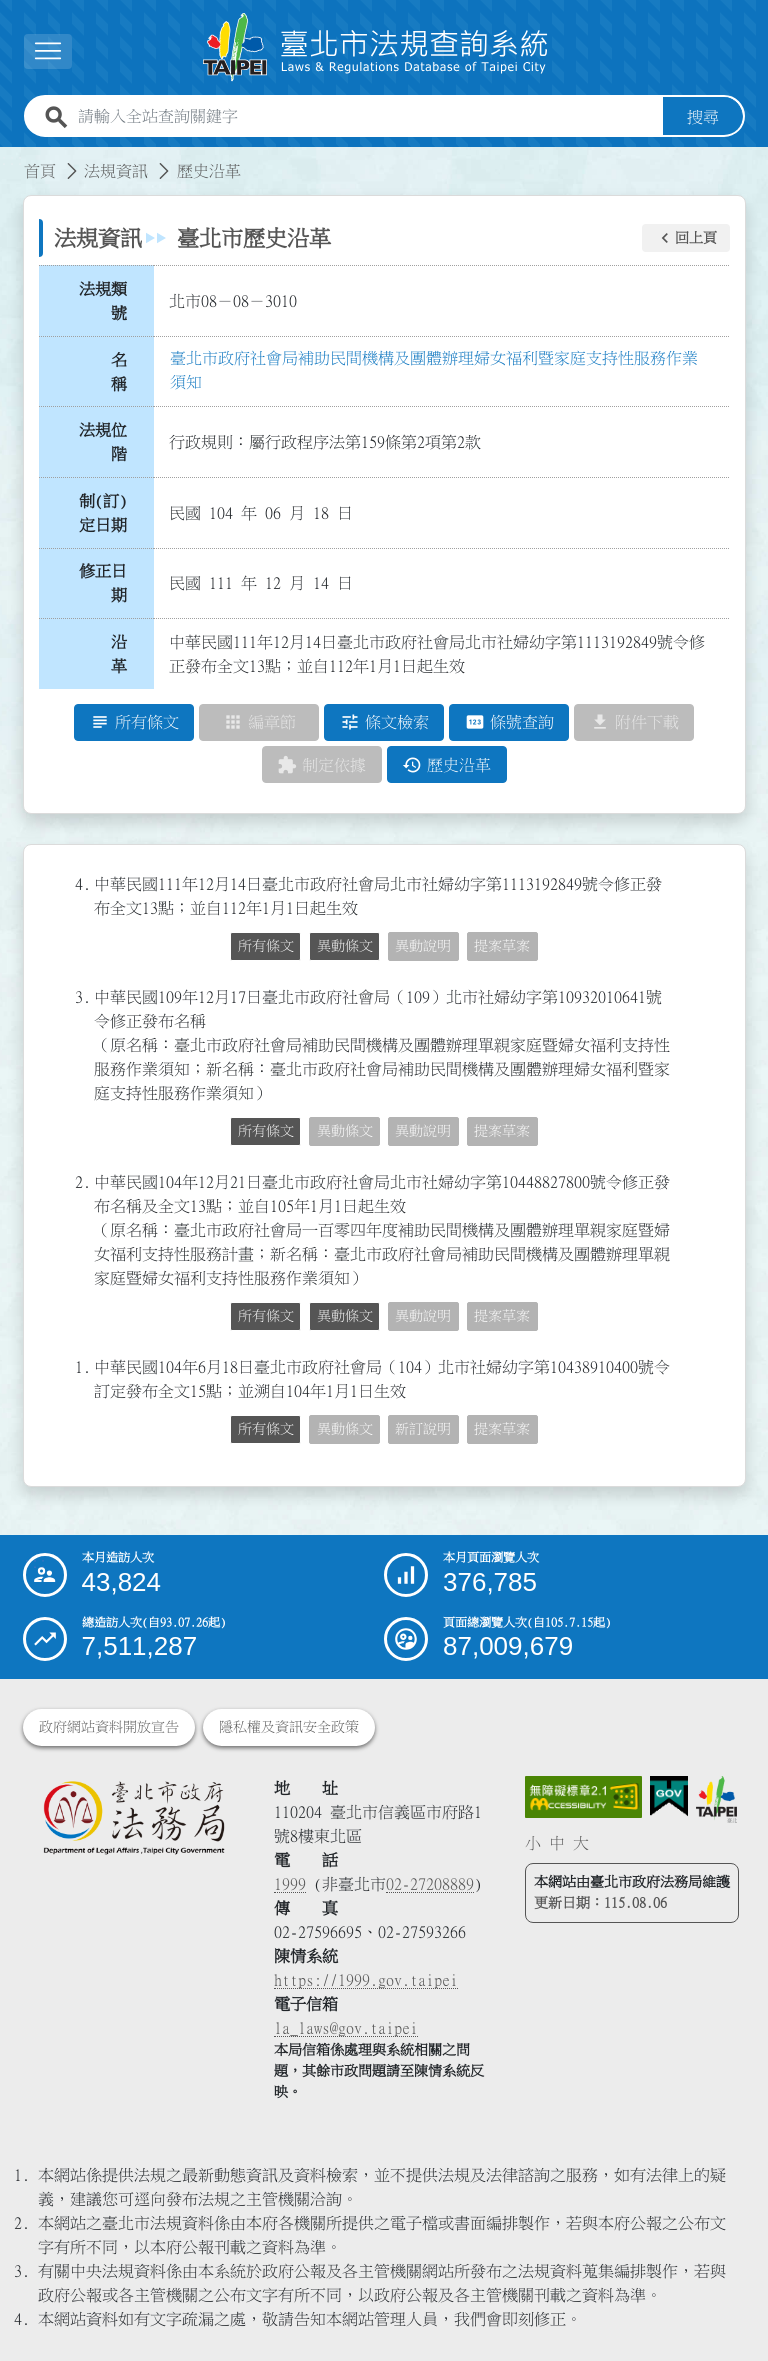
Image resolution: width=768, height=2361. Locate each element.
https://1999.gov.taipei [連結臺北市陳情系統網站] (366, 1980)
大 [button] (581, 1843)
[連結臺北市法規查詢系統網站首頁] (376, 47)
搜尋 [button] (703, 117)
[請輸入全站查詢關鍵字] (366, 117)
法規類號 (103, 301)
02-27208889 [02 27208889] (430, 1884)
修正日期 (103, 584)
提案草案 (502, 947)
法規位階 (103, 442)
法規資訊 (116, 171)
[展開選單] (48, 51)
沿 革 (125, 654)
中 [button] (557, 1843)
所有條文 (266, 947)
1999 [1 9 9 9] (290, 1884)
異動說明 (423, 947)
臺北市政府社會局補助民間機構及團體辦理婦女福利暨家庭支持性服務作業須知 (434, 370)
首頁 (40, 171)
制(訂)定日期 (103, 513)
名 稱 (125, 372)
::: (12, 159)
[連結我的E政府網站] (669, 1796)
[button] (686, 238)
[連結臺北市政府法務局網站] (133, 1817)
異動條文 (345, 947)
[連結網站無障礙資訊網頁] (584, 1797)
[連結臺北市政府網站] (716, 1799)
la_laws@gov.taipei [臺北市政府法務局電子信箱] (346, 2028)
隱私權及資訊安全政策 (289, 1727)
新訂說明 (423, 1430)
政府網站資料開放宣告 (109, 1727)
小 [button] (533, 1843)
